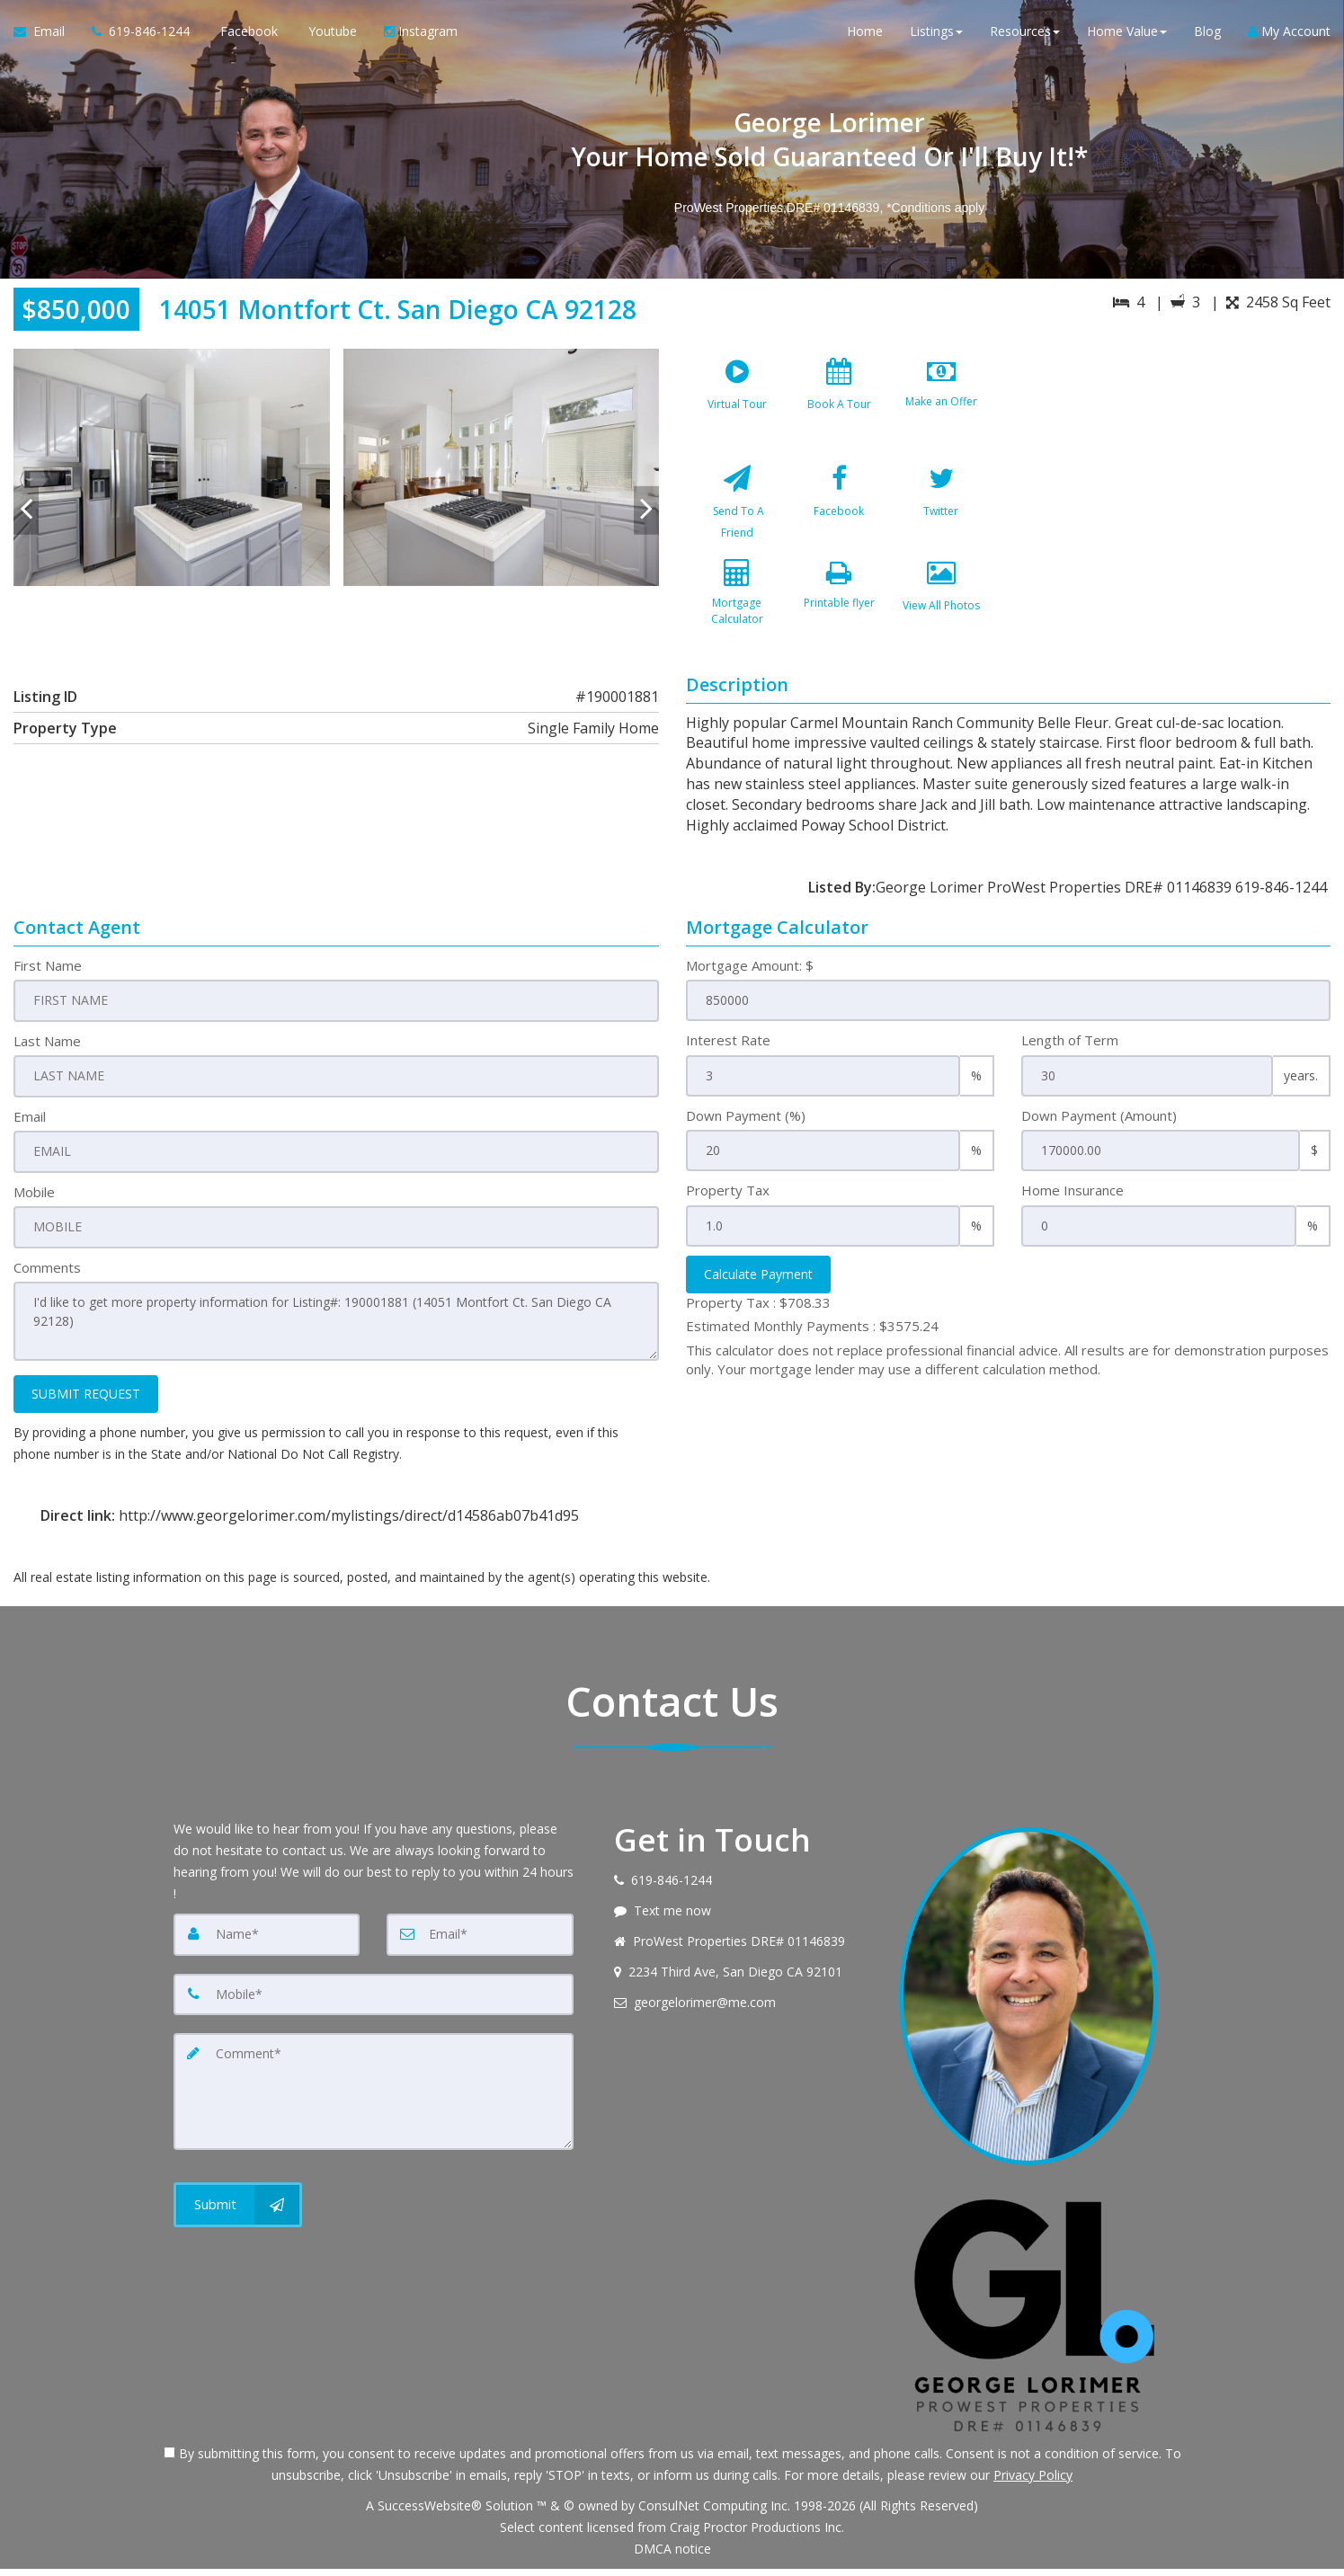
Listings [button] (936, 35)
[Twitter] (941, 510)
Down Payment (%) (746, 1126)
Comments (47, 1276)
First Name (47, 976)
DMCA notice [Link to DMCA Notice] (672, 2555)
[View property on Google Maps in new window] (1174, 483)
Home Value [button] (1127, 35)
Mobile (34, 1201)
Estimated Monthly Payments (812, 1337)
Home (865, 35)
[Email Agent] (45, 35)
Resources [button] (1025, 35)
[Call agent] (140, 35)
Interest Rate (728, 1051)
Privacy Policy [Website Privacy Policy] (1033, 2482)
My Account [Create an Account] (1289, 35)
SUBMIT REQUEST (85, 1400)
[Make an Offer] (941, 403)
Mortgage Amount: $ (750, 976)
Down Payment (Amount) (1099, 1126)
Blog (1207, 35)
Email (29, 1126)
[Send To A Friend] (737, 510)
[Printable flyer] (839, 617)
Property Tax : (758, 1313)
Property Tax (728, 1201)
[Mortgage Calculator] (737, 617)
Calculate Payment (758, 1284)
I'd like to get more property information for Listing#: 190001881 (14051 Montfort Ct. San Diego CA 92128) (336, 1329)
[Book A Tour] (839, 403)
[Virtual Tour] (737, 403)
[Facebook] (839, 510)
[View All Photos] (941, 617)
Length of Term (1069, 1051)
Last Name (47, 1051)
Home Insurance (1072, 1201)
